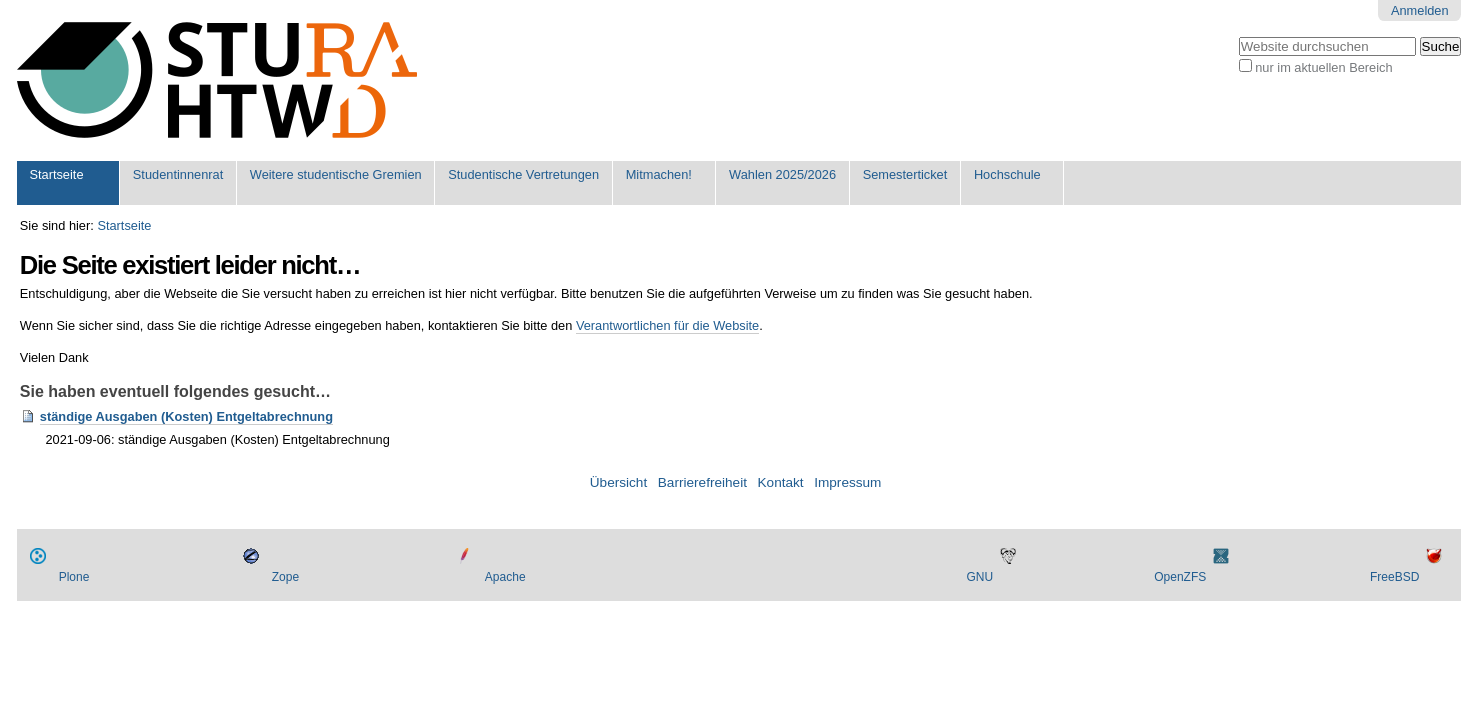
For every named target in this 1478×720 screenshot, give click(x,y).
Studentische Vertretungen (523, 174)
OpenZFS (1180, 577)
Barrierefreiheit (702, 482)
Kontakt (781, 482)
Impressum (847, 482)
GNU (979, 577)
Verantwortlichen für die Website (667, 325)
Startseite (56, 174)
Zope (285, 577)
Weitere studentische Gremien (336, 174)
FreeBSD (1394, 577)
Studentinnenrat (178, 174)
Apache (505, 577)
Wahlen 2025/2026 (782, 174)
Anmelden (1420, 10)
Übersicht (618, 482)
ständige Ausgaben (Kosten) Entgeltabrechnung (186, 416)
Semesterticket (905, 174)
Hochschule (1007, 174)
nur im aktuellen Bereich (1323, 67)
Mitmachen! (659, 174)
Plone (74, 577)
